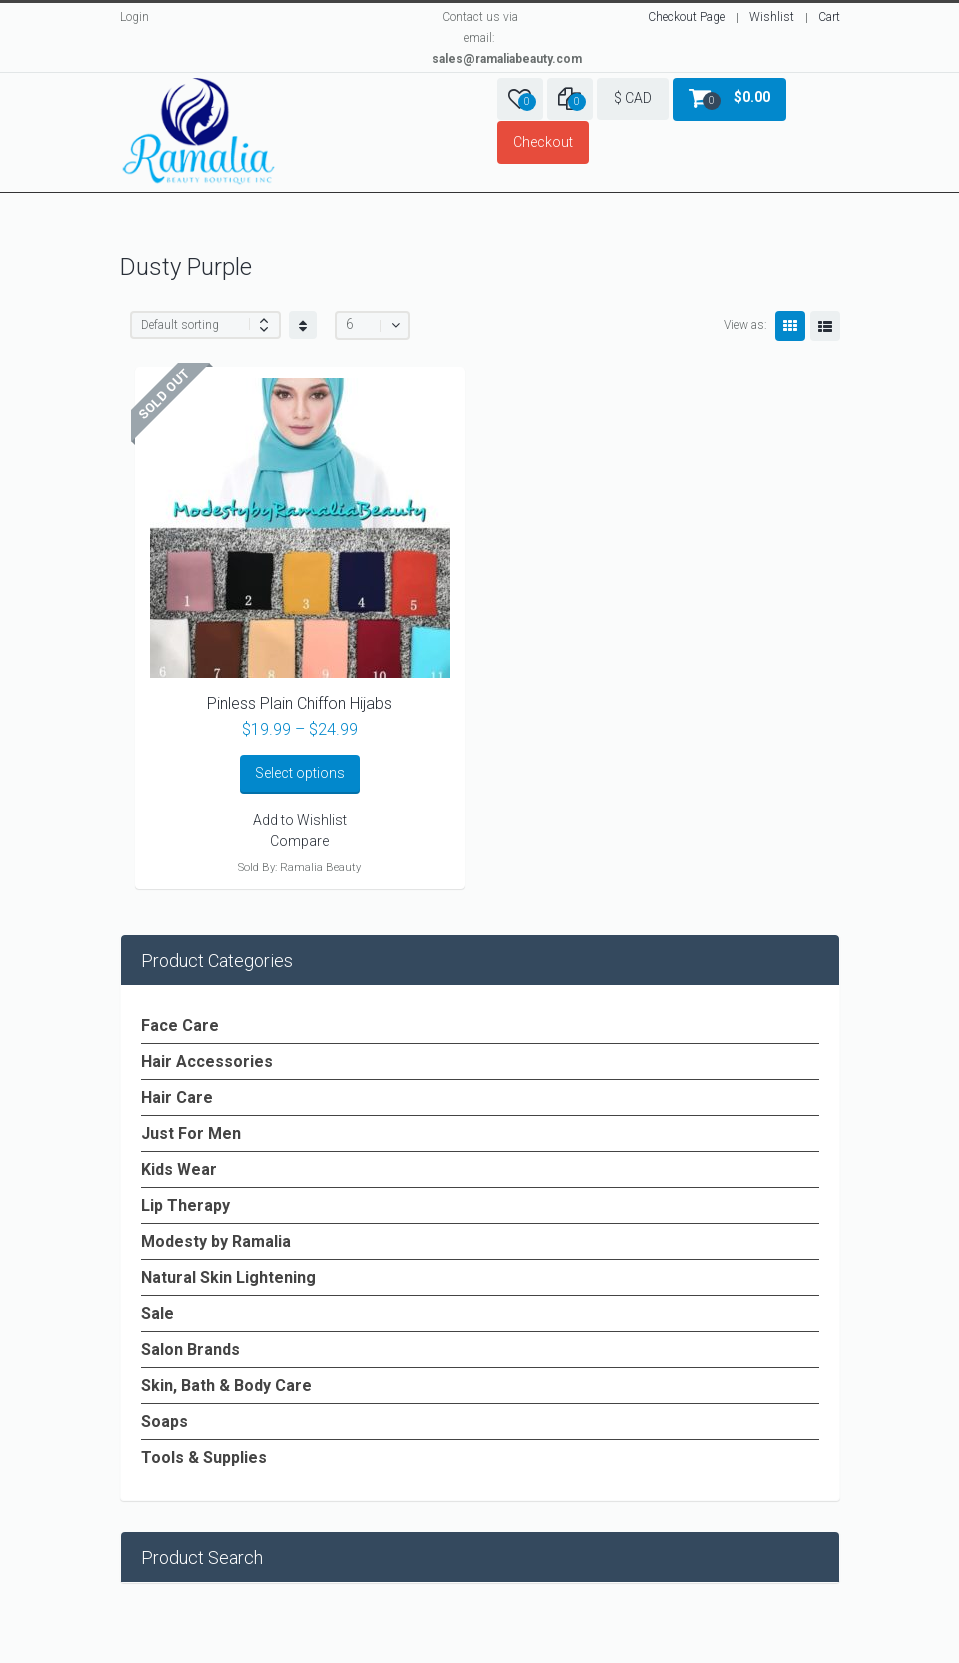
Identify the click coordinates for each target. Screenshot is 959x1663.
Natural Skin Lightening (228, 1277)
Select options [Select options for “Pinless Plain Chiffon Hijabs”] (300, 773)
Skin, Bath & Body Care (226, 1385)
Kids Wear (179, 1169)
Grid (790, 326)
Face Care (180, 1025)
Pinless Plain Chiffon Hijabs (299, 703)
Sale (157, 1313)
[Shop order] (205, 325)
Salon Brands (190, 1349)
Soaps (164, 1421)
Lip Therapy (185, 1205)
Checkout (543, 142)
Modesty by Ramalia (216, 1241)
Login (134, 17)
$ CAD (633, 98)
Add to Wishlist (300, 820)
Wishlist (771, 17)
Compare (299, 841)
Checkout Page (686, 17)
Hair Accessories (207, 1061)
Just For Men (191, 1133)
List (825, 326)
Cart (829, 17)
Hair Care (177, 1097)
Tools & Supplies (204, 1457)
